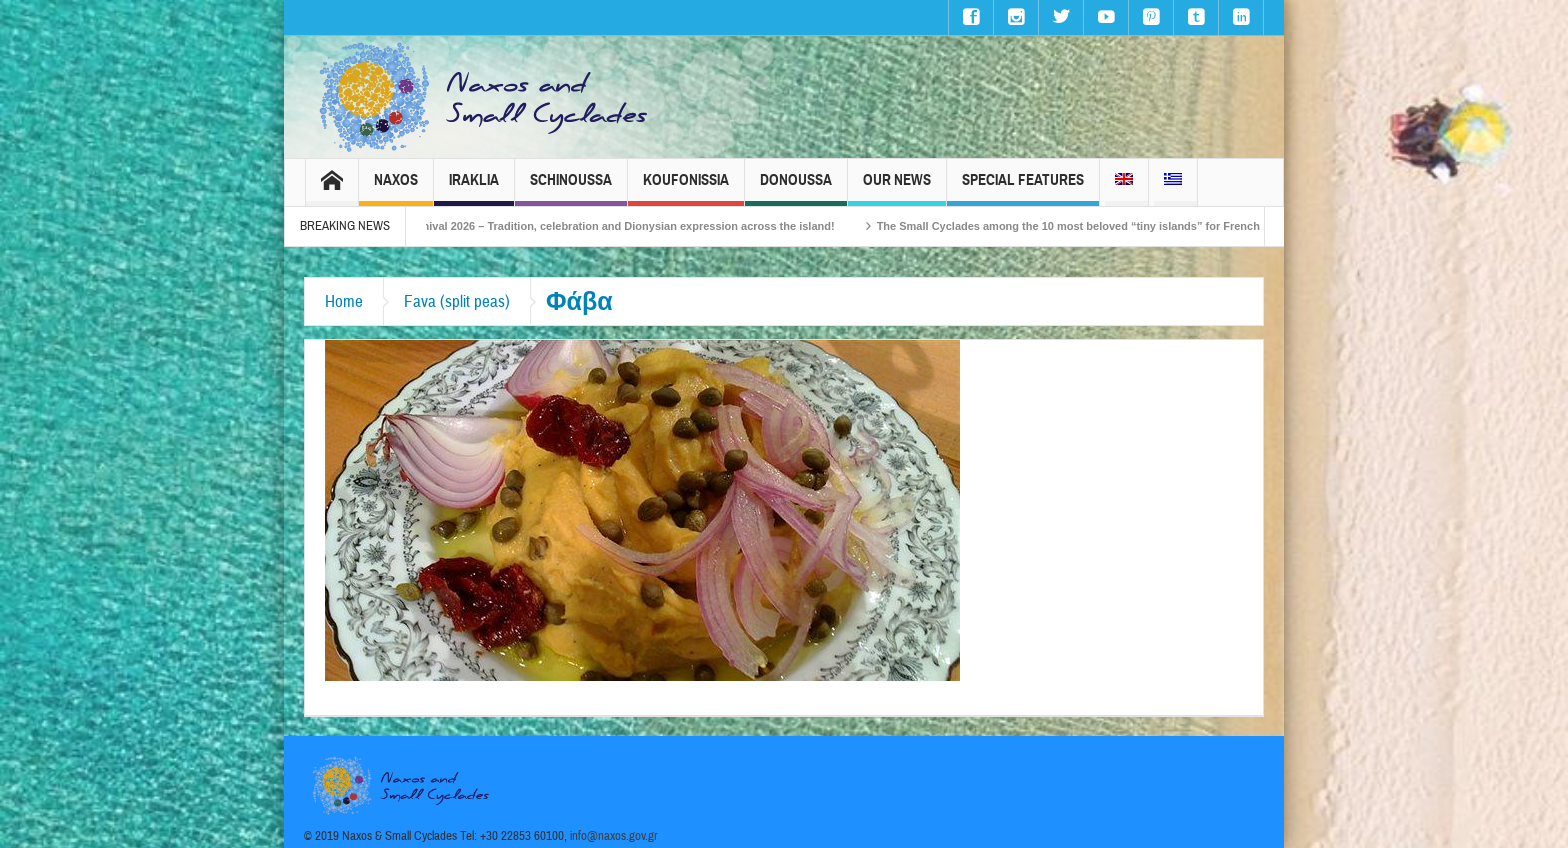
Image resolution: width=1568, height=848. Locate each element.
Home (344, 301)
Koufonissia (686, 188)
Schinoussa (571, 188)
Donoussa (796, 188)
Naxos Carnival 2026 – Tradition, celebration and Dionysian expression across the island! (622, 226)
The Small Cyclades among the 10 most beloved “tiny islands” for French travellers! (1117, 226)
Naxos (396, 188)
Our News (897, 188)
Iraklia (474, 188)
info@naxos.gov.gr (614, 836)
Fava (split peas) (457, 301)
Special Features (1023, 188)
